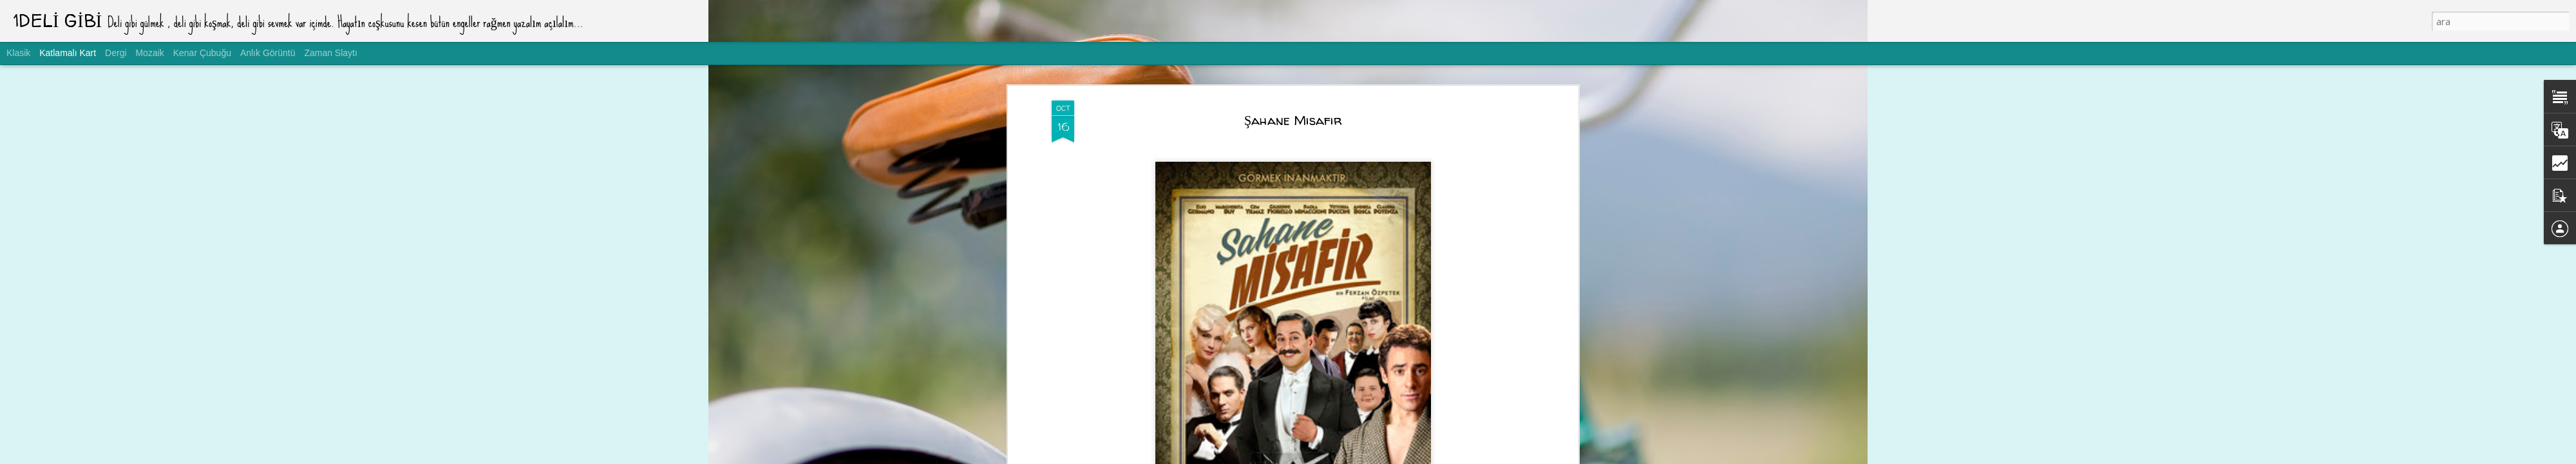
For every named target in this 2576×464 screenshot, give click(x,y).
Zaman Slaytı (330, 53)
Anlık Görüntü (268, 53)
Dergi (115, 53)
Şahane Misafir (1293, 120)
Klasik (18, 53)
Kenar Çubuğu (202, 53)
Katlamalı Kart (67, 53)
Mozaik (149, 53)
